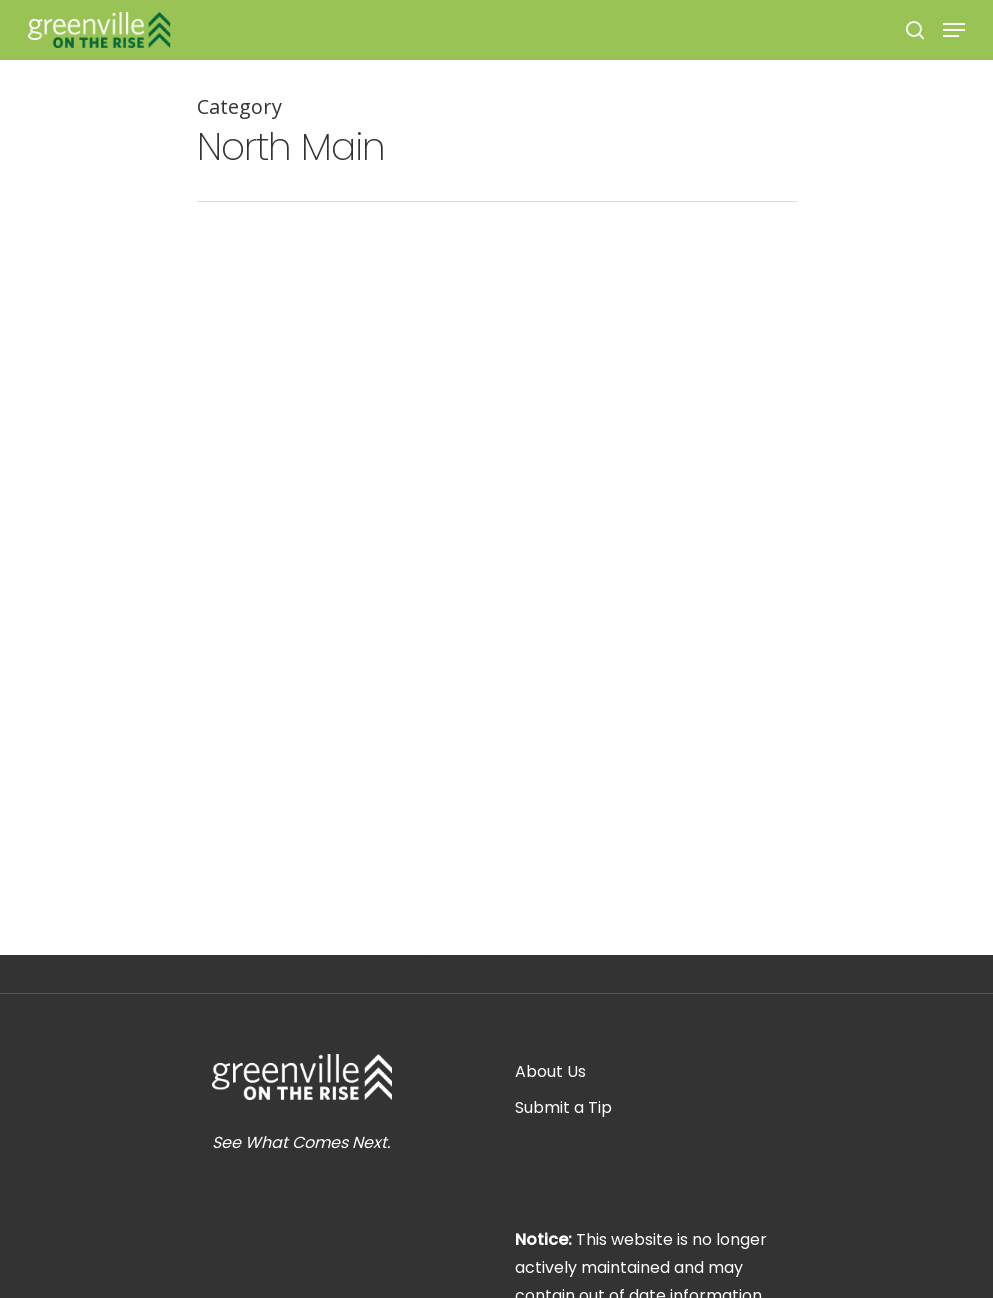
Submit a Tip (563, 1107)
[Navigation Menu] (954, 30)
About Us (550, 1071)
